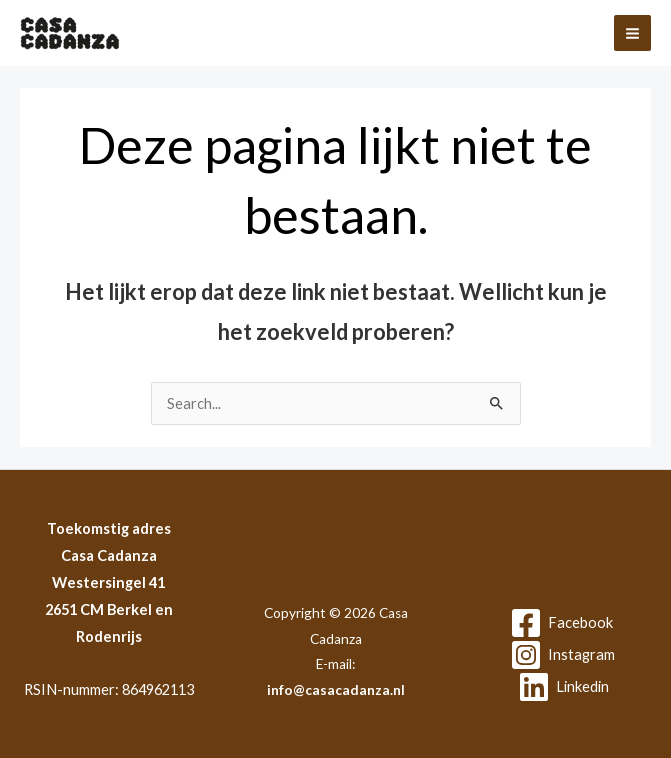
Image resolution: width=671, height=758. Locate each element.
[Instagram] (562, 655)
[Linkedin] (563, 687)
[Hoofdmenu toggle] (632, 33)
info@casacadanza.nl (336, 690)
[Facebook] (561, 623)
